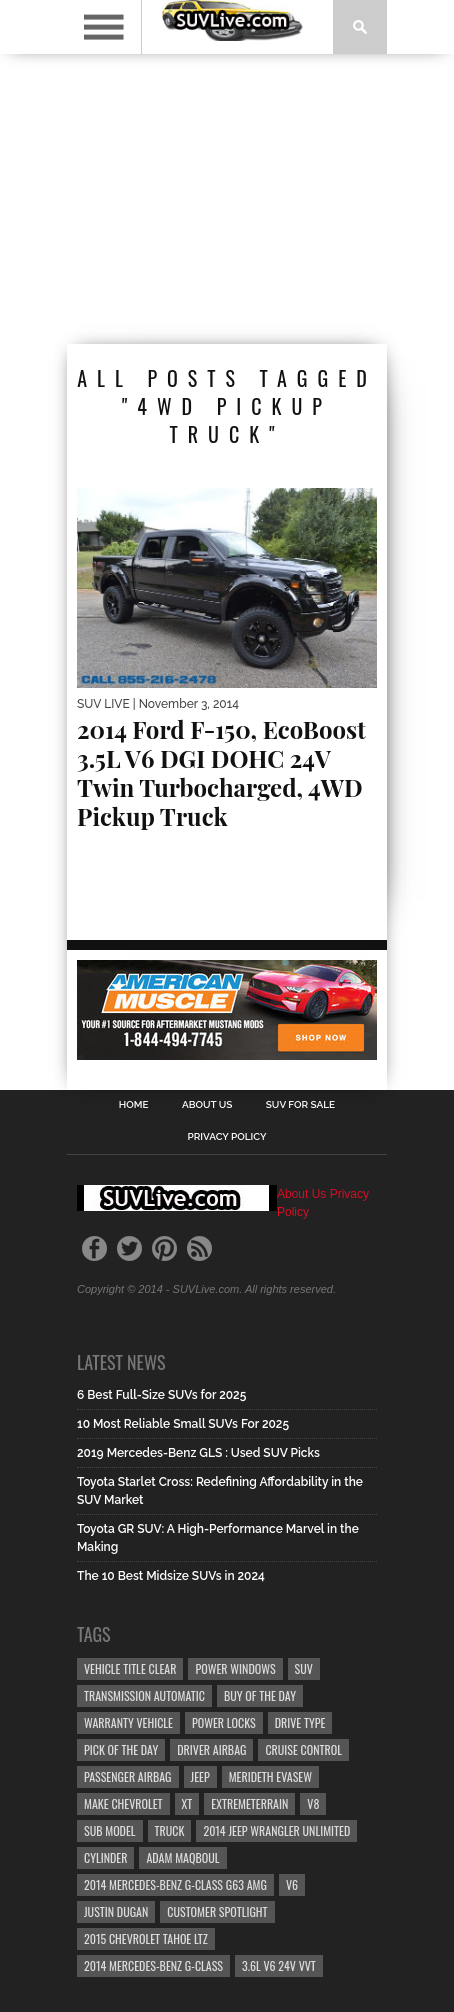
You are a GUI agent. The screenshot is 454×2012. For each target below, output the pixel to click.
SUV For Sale (300, 1105)
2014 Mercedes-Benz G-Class (153, 1965)
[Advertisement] (227, 199)
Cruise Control (303, 1749)
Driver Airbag (211, 1749)
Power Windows (235, 1668)
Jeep (200, 1776)
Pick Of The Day (121, 1749)
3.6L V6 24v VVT (279, 1965)
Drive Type (300, 1722)
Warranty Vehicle (128, 1722)
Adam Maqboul (182, 1857)
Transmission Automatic (144, 1695)
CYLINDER (105, 1857)
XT (187, 1803)
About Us (207, 1105)
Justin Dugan (116, 1911)
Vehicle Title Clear (130, 1668)
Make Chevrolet (123, 1803)
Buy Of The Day (260, 1695)
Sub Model (110, 1830)
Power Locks (224, 1722)
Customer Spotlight (217, 1911)
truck (170, 1830)
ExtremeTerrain (249, 1803)
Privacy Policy (226, 1137)
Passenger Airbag (128, 1776)
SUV (304, 1668)
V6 (292, 1884)
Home (134, 1105)
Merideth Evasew (270, 1776)
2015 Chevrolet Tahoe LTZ (146, 1938)
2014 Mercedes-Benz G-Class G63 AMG (175, 1884)
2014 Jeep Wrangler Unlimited (276, 1830)
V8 (313, 1803)
